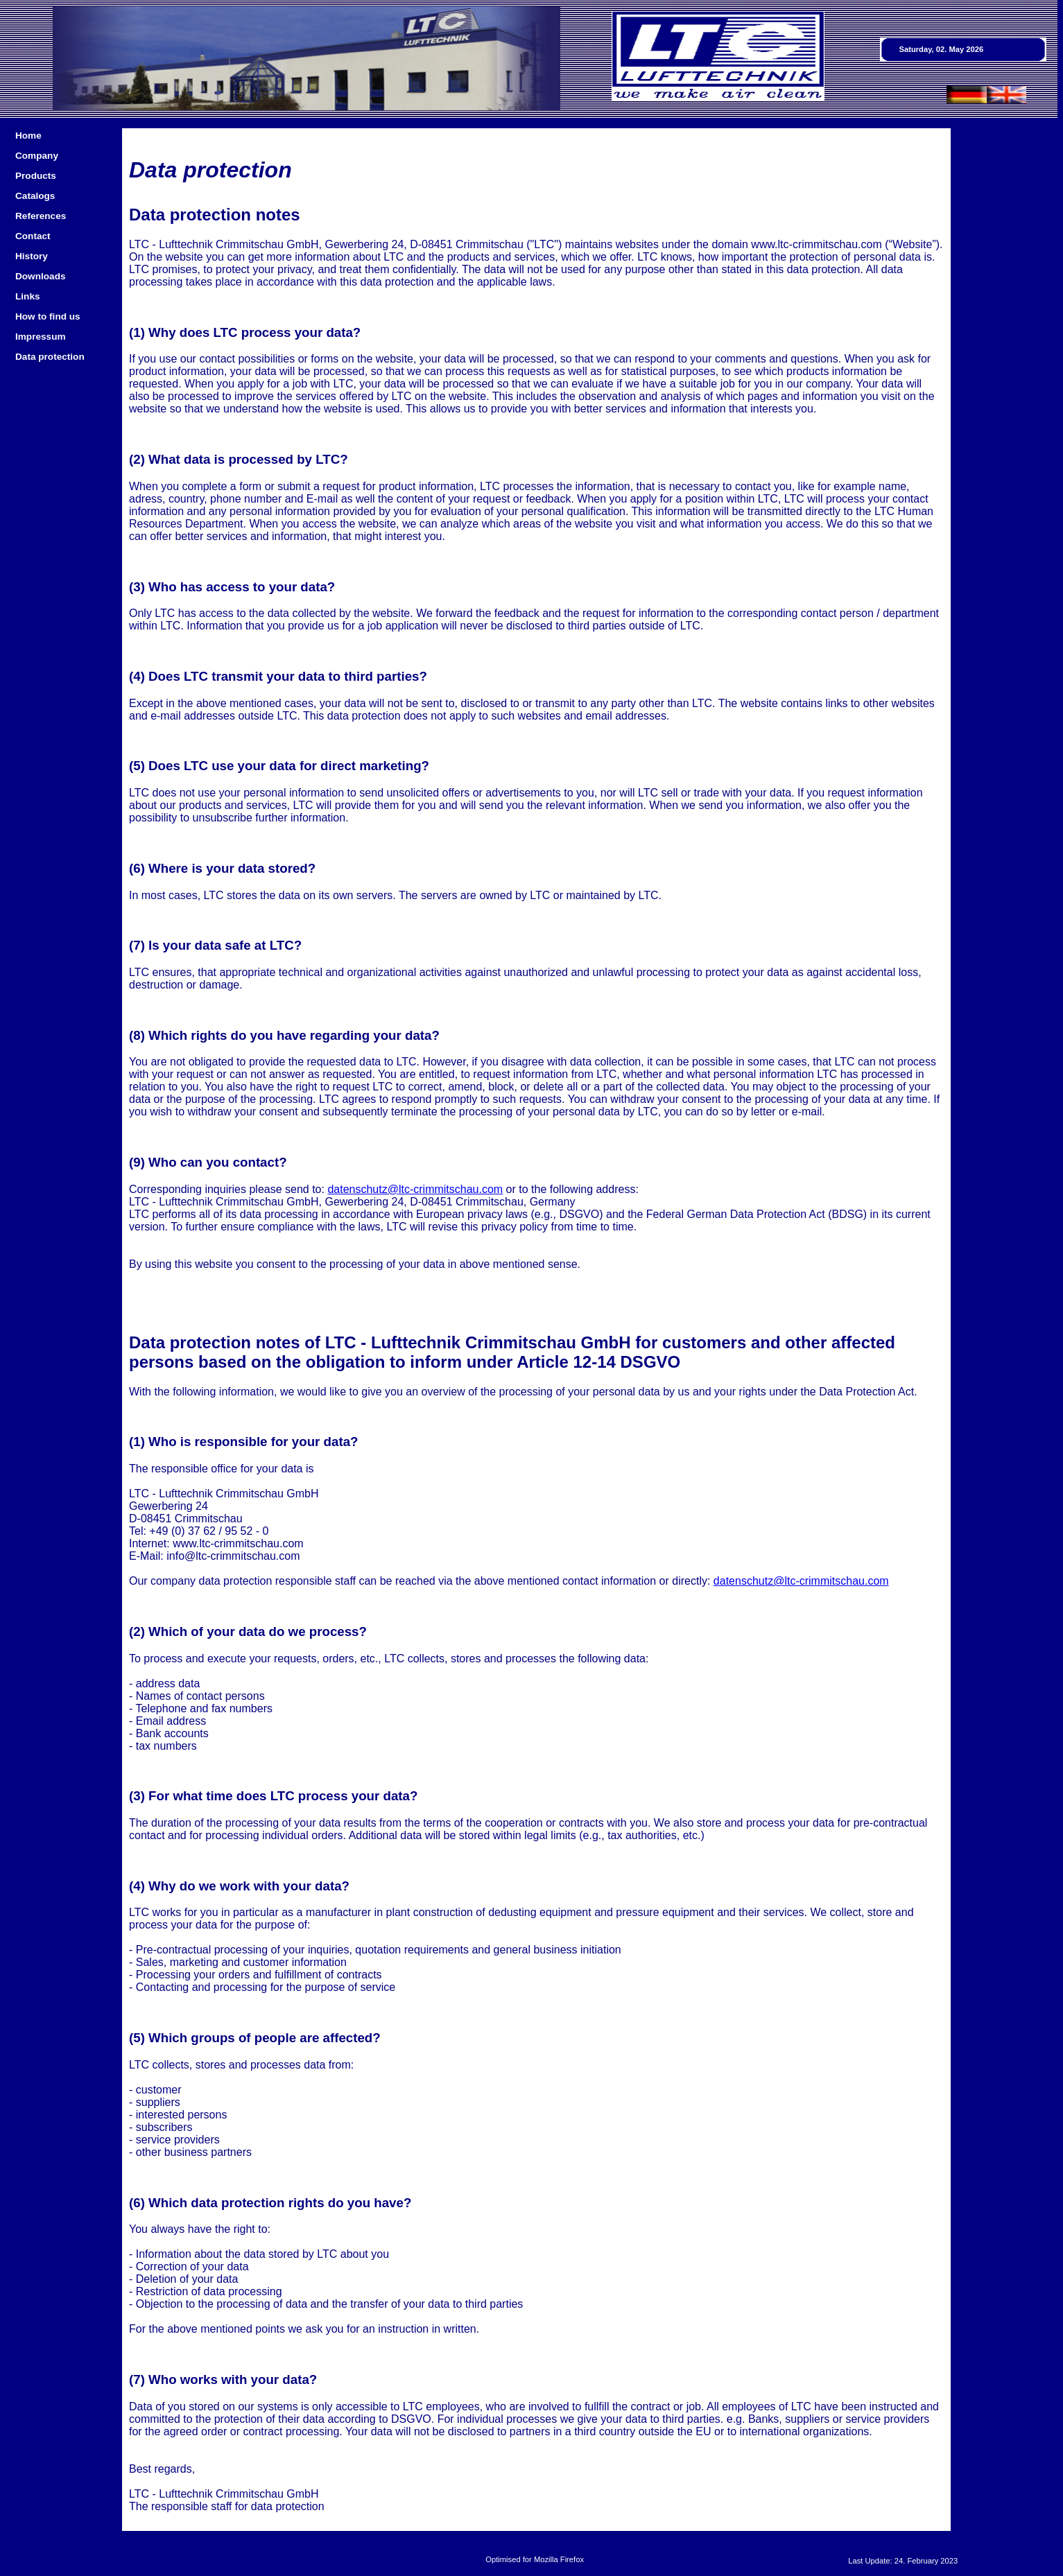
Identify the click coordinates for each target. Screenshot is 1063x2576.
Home (28, 135)
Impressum (40, 336)
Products (35, 176)
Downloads (40, 276)
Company (36, 155)
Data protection (50, 356)
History (31, 256)
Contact (33, 236)
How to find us (47, 316)
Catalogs (35, 196)
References (40, 216)
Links (27, 296)
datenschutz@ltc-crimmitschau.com (415, 1189)
